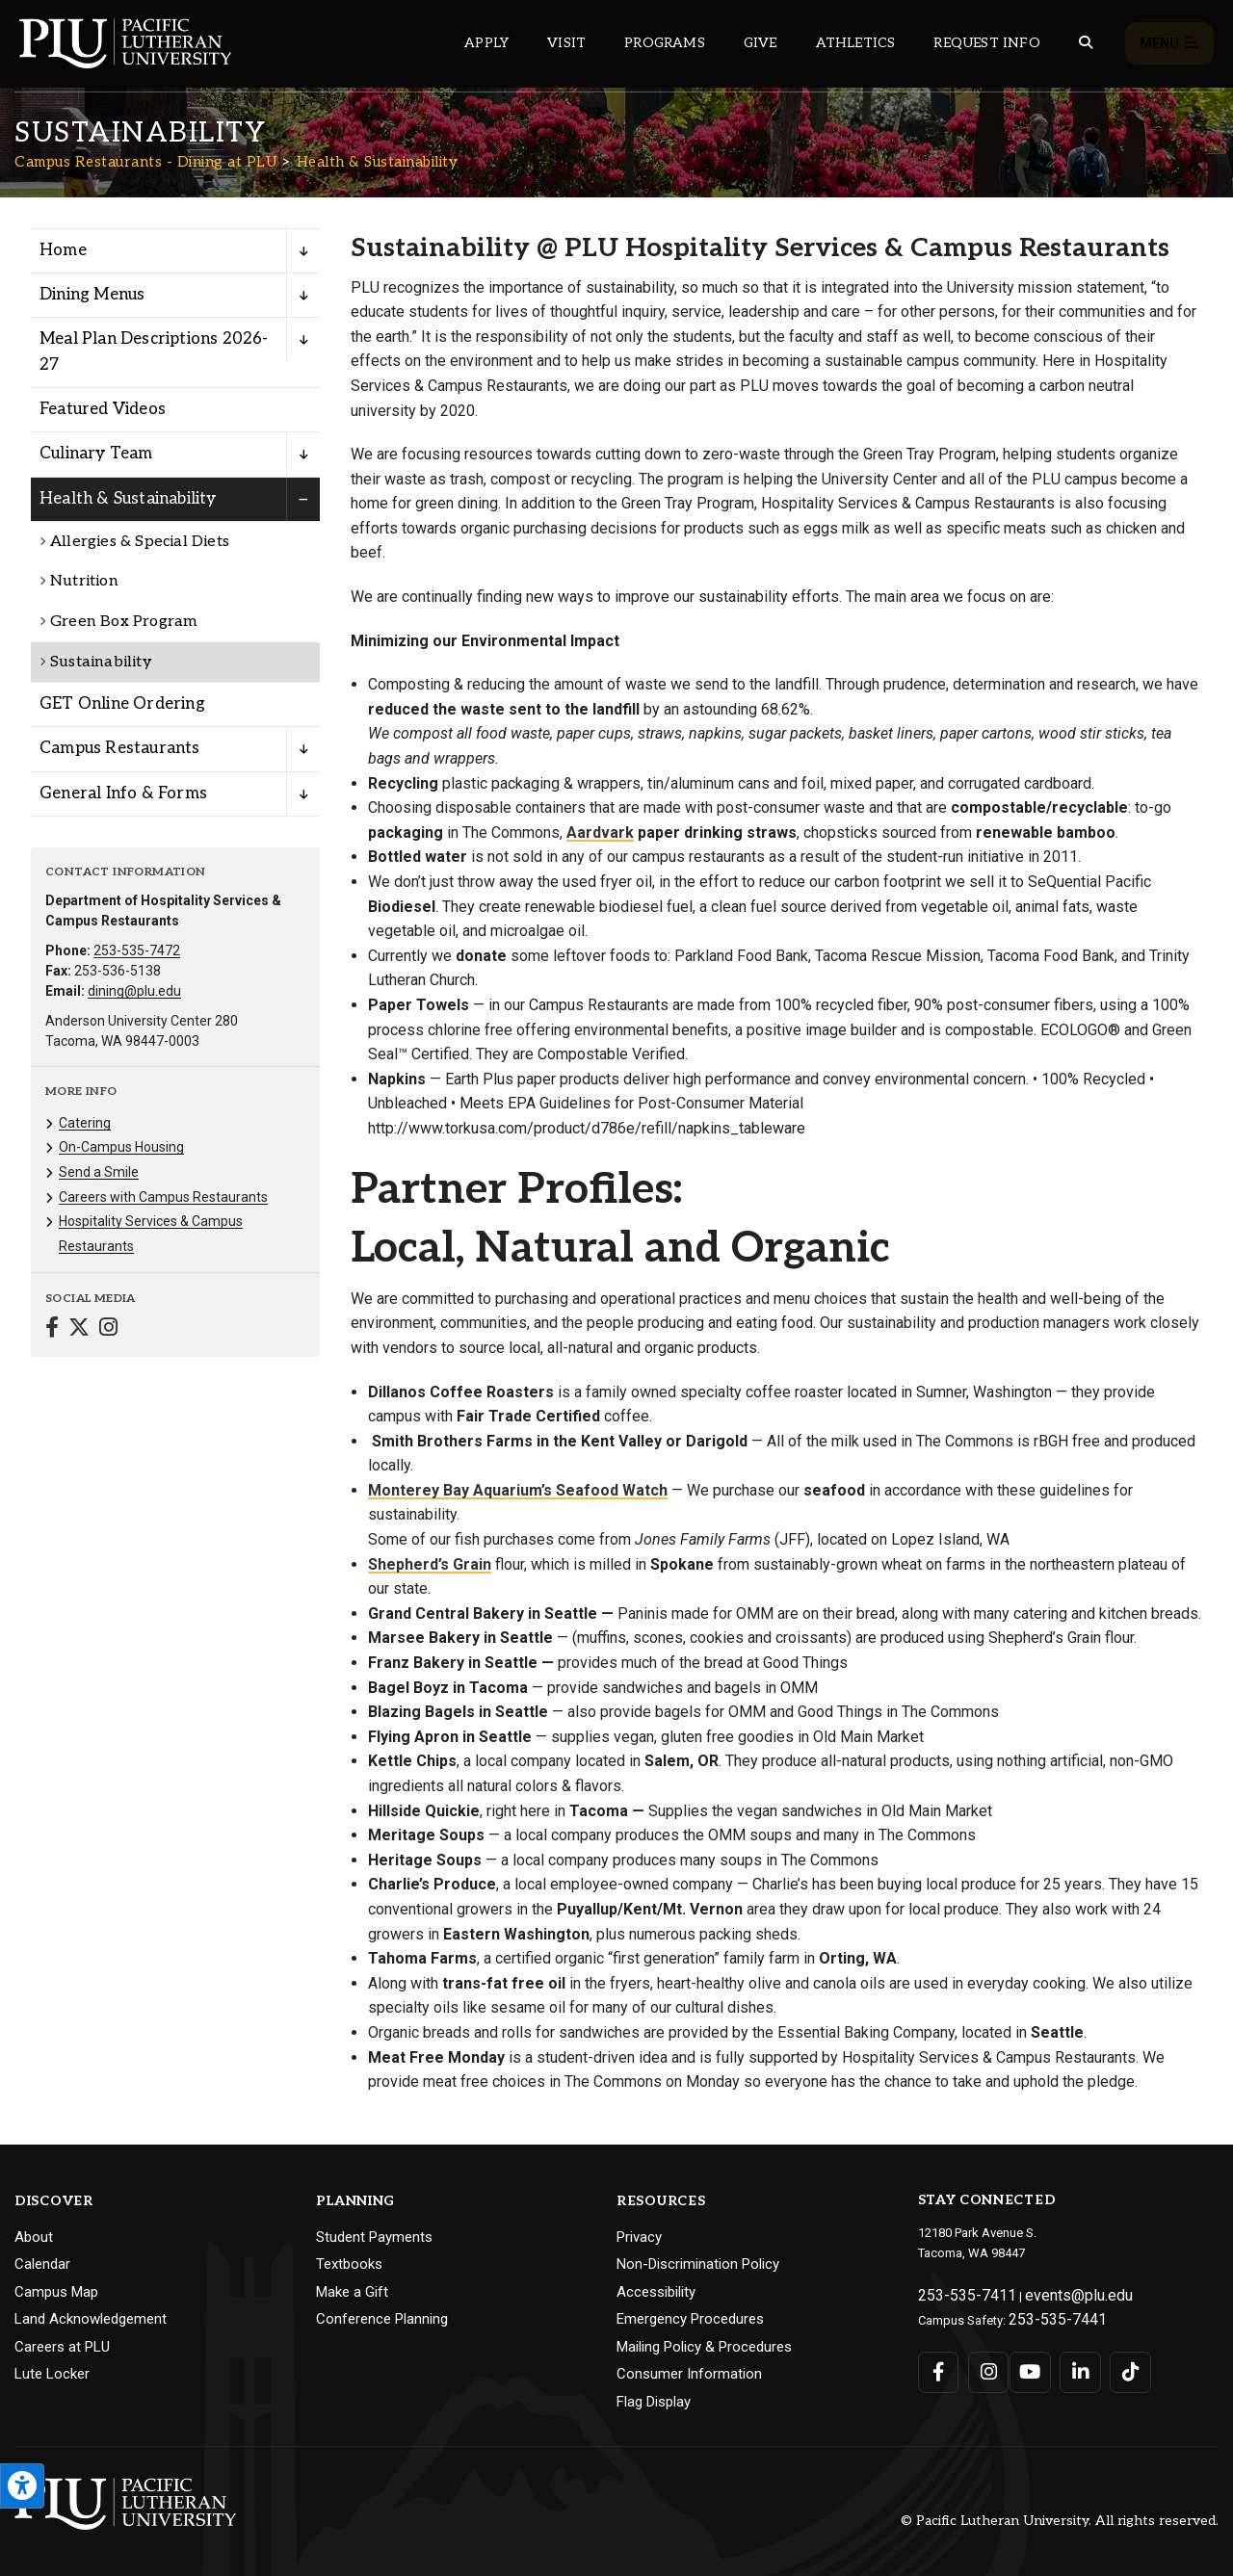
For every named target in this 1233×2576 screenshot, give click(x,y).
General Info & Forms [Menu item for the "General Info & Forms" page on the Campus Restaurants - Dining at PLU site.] (123, 793)
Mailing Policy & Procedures (704, 2346)
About (33, 2237)
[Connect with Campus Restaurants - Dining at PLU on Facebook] (52, 1329)
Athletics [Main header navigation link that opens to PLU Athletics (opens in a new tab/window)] (856, 43)
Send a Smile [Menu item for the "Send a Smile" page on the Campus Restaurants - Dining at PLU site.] (99, 1172)
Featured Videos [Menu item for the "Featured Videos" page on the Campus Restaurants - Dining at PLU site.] (102, 409)
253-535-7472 (136, 950)
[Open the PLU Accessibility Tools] (22, 2486)
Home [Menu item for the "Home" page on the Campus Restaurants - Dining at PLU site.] (63, 250)
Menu (1169, 44)
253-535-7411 (955, 2292)
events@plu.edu (1046, 2292)
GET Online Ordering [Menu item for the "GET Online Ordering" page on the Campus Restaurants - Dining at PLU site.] (122, 704)
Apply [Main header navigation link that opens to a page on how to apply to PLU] (486, 43)
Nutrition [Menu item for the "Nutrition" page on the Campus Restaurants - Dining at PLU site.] (84, 581)
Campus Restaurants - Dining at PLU (145, 161)
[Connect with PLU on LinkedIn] (1069, 2362)
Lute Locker (52, 2373)
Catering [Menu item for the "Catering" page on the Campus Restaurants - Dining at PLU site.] (85, 1123)
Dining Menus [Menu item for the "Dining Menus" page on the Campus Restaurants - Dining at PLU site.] (91, 294)
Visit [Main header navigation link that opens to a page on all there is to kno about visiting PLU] (566, 43)
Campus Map (56, 2292)
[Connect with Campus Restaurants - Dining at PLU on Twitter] (79, 1329)
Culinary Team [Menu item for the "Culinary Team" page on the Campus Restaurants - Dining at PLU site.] (96, 453)
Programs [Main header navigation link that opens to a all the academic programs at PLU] (664, 43)
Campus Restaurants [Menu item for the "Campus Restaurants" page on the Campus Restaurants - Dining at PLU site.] (119, 748)
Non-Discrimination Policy (697, 2264)
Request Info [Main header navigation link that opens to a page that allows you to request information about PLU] (986, 43)
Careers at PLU (62, 2346)
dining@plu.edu (134, 991)
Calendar (42, 2264)
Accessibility (655, 2292)
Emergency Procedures (690, 2319)
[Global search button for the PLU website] (1085, 42)
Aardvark (600, 832)
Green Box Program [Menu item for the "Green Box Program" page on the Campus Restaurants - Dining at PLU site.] (123, 621)
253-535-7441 (1046, 2312)
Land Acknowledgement (90, 2319)
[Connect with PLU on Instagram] (981, 2362)
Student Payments (374, 2237)
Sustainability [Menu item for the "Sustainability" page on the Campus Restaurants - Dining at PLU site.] (101, 662)
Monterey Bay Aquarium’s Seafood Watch (518, 1490)
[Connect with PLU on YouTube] (1025, 2362)
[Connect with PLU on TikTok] (1113, 2362)
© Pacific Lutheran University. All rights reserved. (1060, 2520)
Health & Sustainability (378, 161)
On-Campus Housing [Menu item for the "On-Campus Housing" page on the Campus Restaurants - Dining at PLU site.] (121, 1147)
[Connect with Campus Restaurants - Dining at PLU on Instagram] (108, 1329)
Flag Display (653, 2401)
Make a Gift (352, 2292)
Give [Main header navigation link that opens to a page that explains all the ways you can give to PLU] (760, 43)
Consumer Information (689, 2373)
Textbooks (349, 2264)
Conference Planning (382, 2319)
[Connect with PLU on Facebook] (938, 2362)
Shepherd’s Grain (429, 1564)
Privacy (639, 2237)
